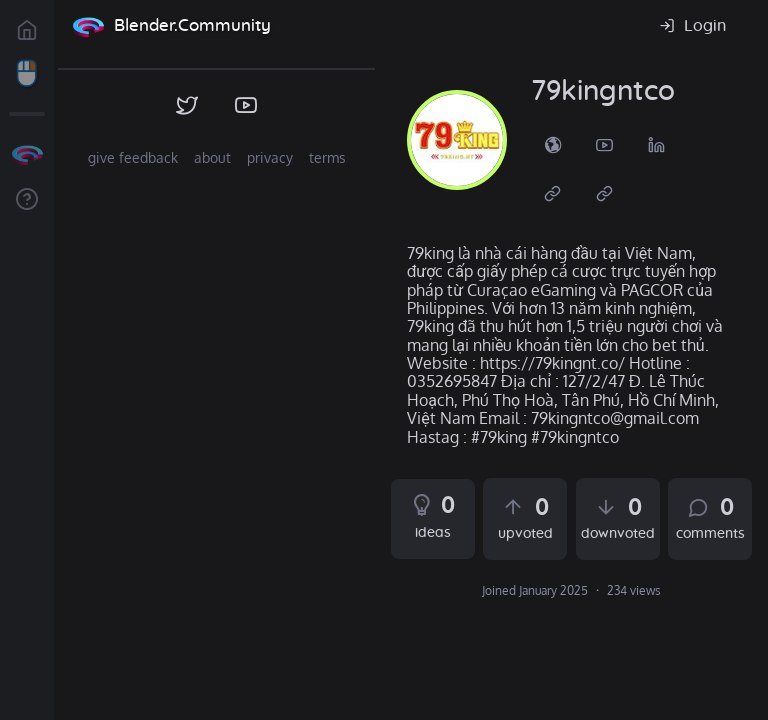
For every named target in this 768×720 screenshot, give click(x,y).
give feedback (133, 157)
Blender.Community (192, 25)
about (212, 157)
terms (327, 157)
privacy (270, 157)
